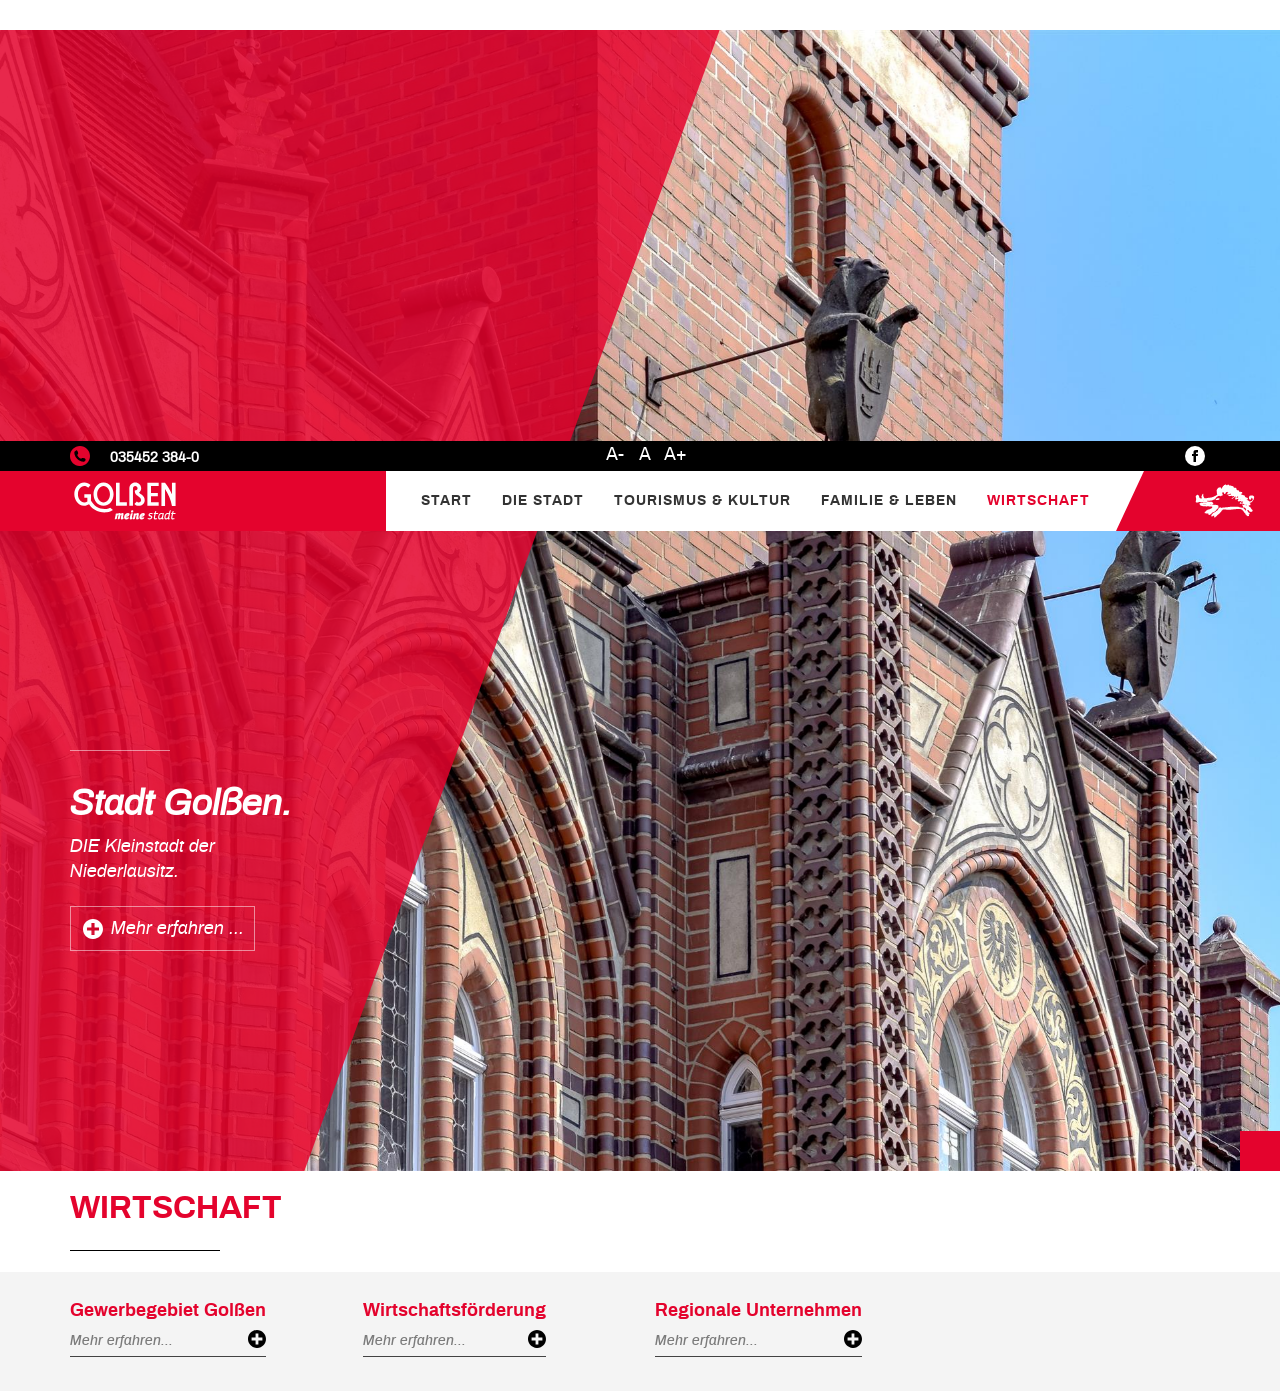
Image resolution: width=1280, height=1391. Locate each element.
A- (615, 14)
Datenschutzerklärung (1069, 1204)
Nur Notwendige (1024, 1316)
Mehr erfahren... (121, 899)
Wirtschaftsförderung (454, 870)
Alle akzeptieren (1176, 1316)
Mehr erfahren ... (177, 488)
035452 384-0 (154, 16)
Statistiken (1004, 1257)
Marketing (1001, 1282)
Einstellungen (1014, 1232)
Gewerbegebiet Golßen (168, 870)
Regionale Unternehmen (758, 870)
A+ (675, 14)
